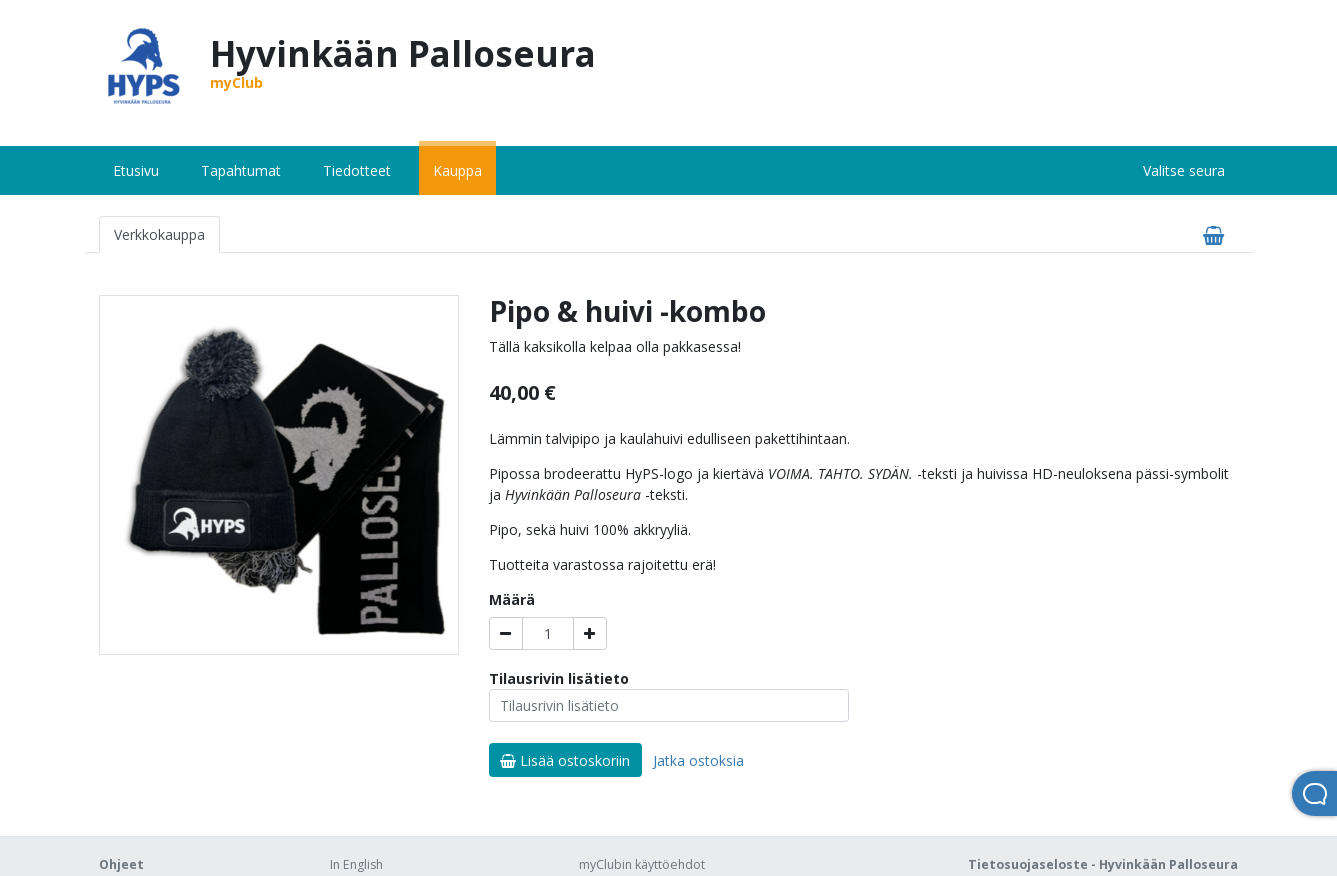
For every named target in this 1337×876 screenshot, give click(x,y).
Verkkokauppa (159, 234)
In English (356, 864)
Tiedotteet (357, 170)
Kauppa (457, 170)
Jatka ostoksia (698, 760)
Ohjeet (121, 864)
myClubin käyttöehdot (642, 864)
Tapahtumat (241, 170)
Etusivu (136, 170)
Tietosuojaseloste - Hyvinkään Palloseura (1103, 864)
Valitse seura (1184, 170)
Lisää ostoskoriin (565, 760)
